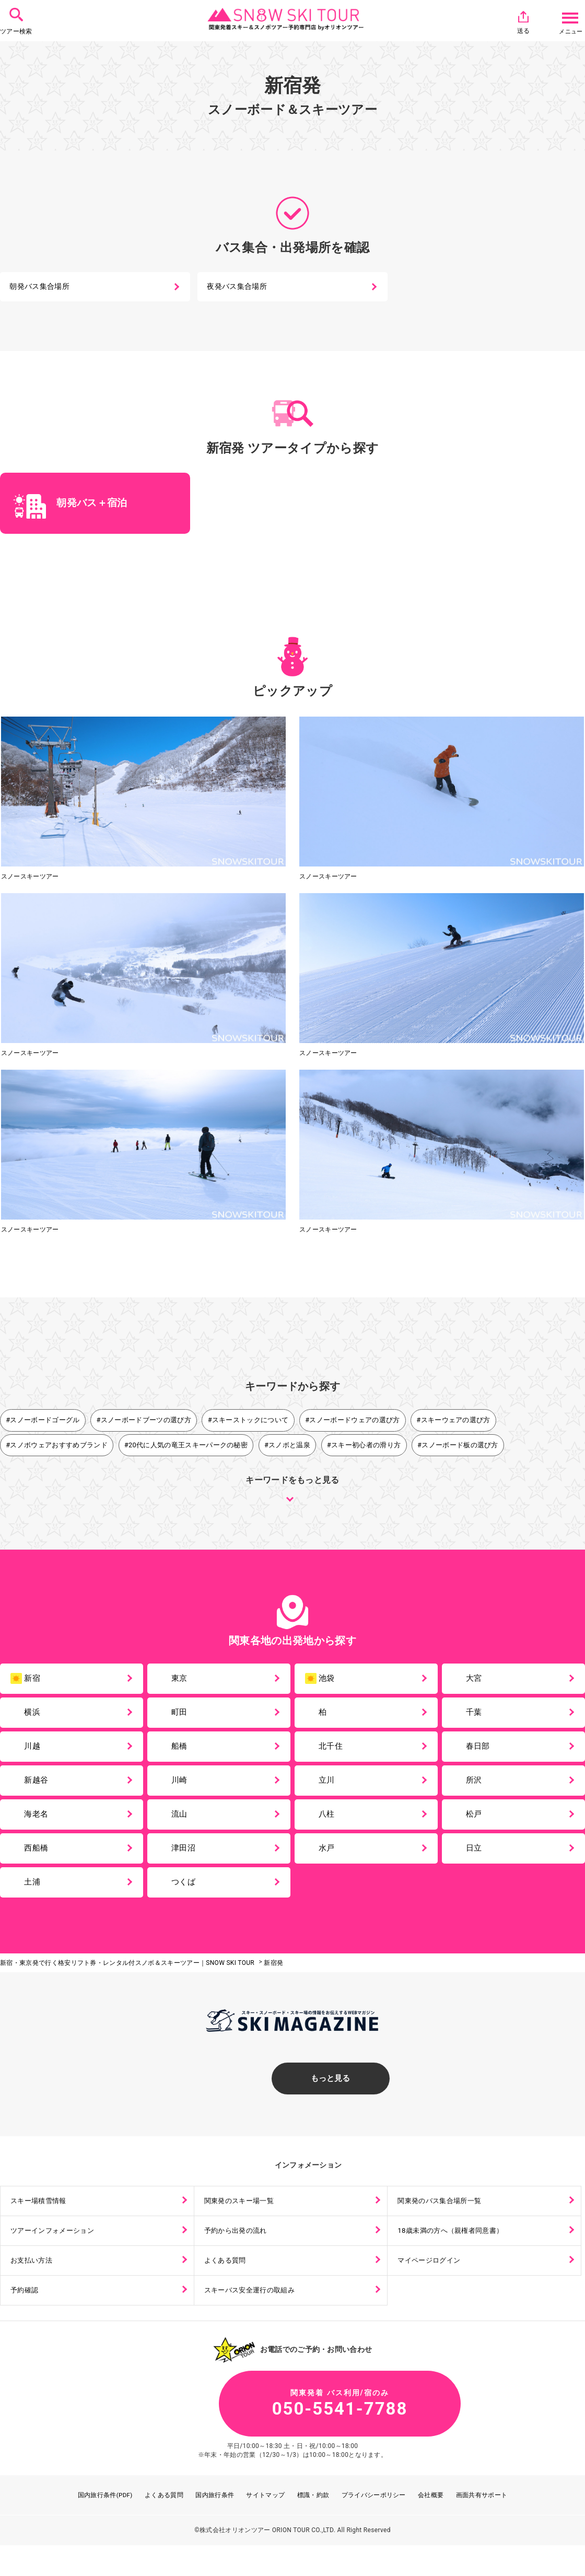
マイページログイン (431, 2284)
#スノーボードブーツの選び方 (144, 1422)
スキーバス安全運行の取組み (253, 2315)
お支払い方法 (33, 2284)
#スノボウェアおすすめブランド (57, 1447)
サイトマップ (266, 2525)
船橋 (182, 1754)
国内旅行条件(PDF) (105, 2525)
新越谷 (39, 1790)
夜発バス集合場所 (238, 288)
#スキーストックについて (248, 1422)
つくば (186, 1899)
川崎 (182, 1790)
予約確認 (26, 2315)
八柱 (329, 1827)
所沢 (476, 1790)
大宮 (476, 1682)
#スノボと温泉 (288, 1447)
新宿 (26, 1683)
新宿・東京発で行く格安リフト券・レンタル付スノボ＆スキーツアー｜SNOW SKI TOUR (127, 1981)
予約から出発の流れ (238, 2253)
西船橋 (39, 1863)
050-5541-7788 (292, 2432)
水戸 (329, 1863)
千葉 (476, 1718)
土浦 (34, 1899)
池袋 (321, 1683)
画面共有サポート (482, 2525)
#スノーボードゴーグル (43, 1422)
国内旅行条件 (215, 2525)
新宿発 (273, 1981)
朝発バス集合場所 (40, 288)
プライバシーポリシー (374, 2525)
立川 (329, 1790)
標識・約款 (313, 2525)
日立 (476, 1863)
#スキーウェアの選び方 (454, 1422)
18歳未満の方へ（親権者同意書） (454, 2253)
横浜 (34, 1718)
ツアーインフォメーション (56, 2253)
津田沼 (186, 1863)
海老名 (39, 1827)
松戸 (476, 1827)
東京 (182, 1682)
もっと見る (292, 2097)
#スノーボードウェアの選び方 (353, 1422)
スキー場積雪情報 (41, 2222)
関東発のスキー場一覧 (242, 2222)
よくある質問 (227, 2284)
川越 (34, 1754)
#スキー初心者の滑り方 (364, 1447)
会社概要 (431, 2525)
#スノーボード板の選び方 (458, 1447)
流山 (182, 1827)
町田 (182, 1718)
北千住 (333, 1754)
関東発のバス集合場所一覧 (443, 2222)
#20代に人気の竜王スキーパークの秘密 (186, 1447)
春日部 (481, 1754)
